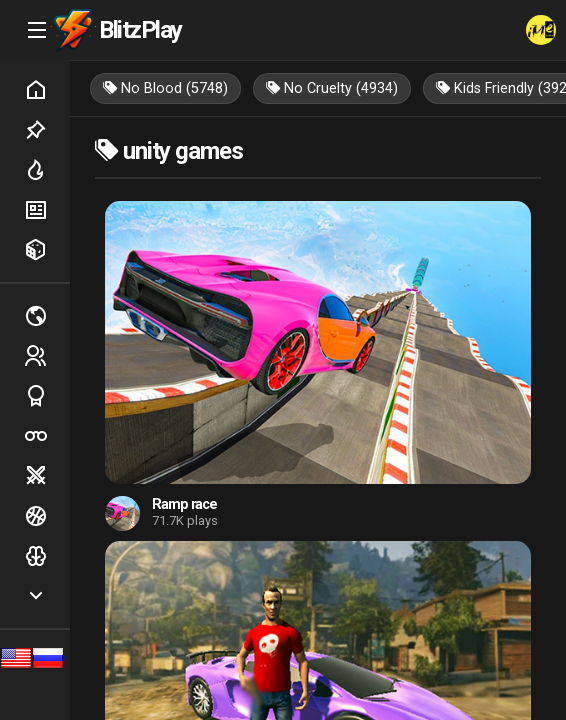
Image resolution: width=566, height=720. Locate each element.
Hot (47, 170)
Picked (47, 130)
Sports (47, 396)
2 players (47, 356)
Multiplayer (47, 316)
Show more (47, 596)
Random (47, 250)
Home (47, 90)
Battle (47, 476)
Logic (47, 556)
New (47, 210)
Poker (47, 436)
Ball (47, 516)
